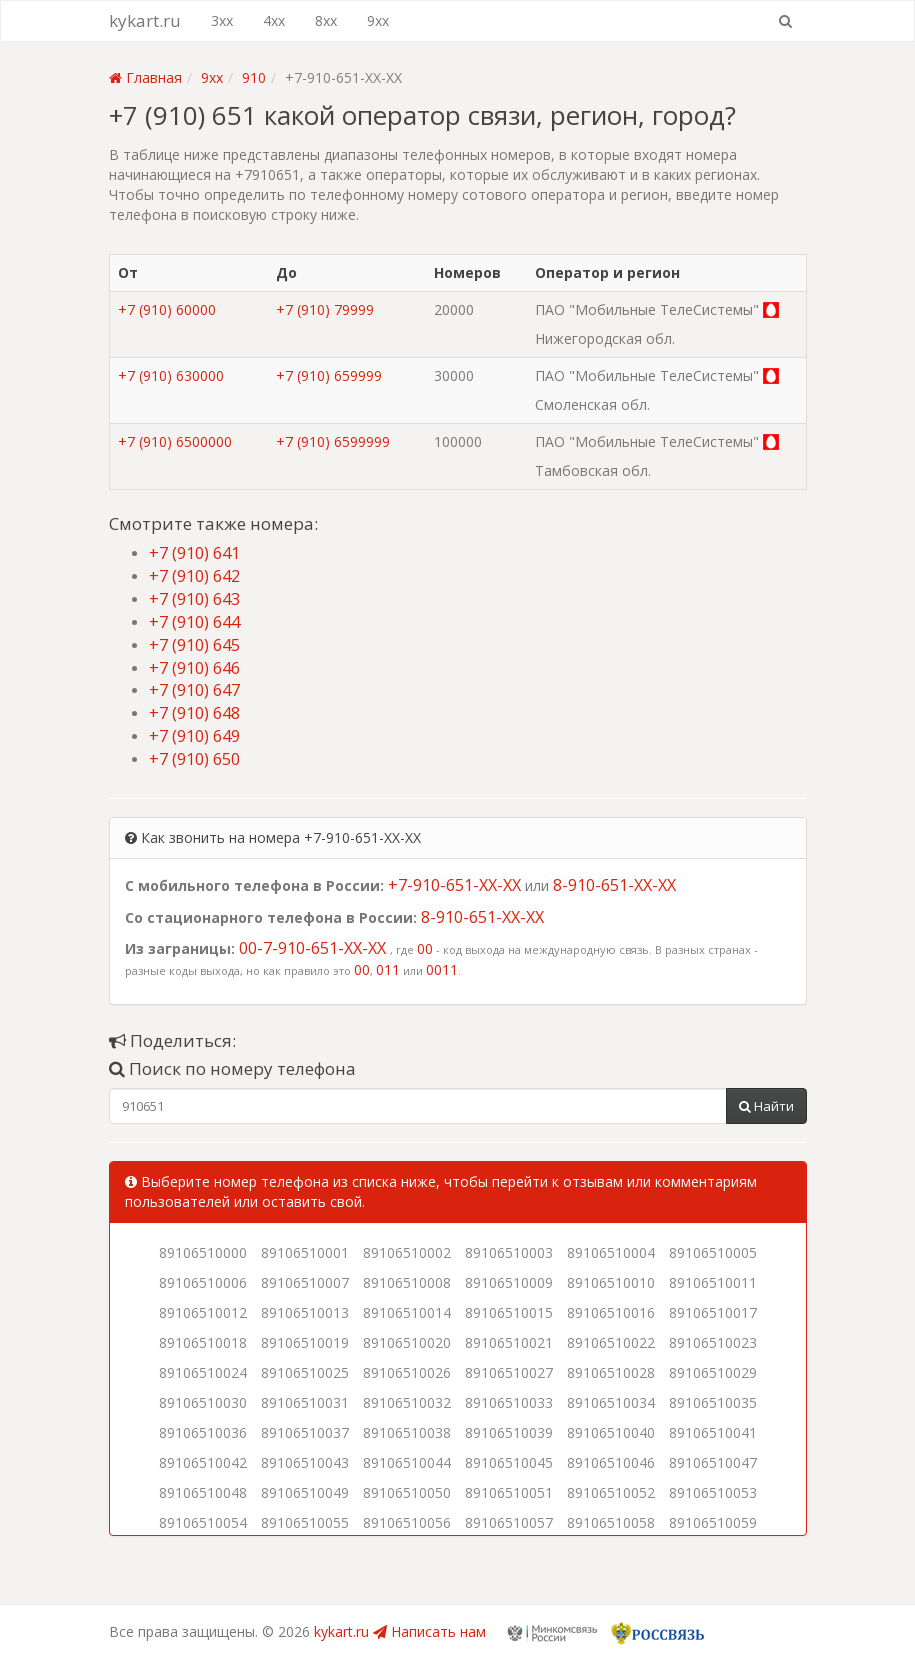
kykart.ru (145, 20)
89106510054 (203, 1522)
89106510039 (509, 1432)
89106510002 (407, 1252)
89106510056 (407, 1522)
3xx (222, 20)
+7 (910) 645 (194, 645)
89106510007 (305, 1282)
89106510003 (509, 1252)
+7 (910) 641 (194, 553)
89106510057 (509, 1522)
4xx (274, 20)
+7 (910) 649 (194, 736)
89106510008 (407, 1282)
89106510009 (509, 1282)
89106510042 (203, 1462)
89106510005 (713, 1252)
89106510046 (611, 1462)
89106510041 (713, 1432)
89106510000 (203, 1252)
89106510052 (611, 1492)
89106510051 (509, 1492)
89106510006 (203, 1282)
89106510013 (305, 1312)
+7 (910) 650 (194, 759)
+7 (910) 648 (194, 713)
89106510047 (713, 1462)
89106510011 (713, 1282)
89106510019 (305, 1342)
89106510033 (509, 1402)
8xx (326, 20)
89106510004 (611, 1252)
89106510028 (611, 1372)
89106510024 (203, 1372)
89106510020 (407, 1342)
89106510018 (203, 1342)
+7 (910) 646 (194, 668)
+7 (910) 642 (194, 576)
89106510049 (305, 1492)
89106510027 (509, 1372)
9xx (378, 20)
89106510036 (203, 1432)
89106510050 (407, 1492)
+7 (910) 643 (194, 599)
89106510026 (407, 1372)
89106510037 (305, 1432)
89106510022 (611, 1342)
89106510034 (611, 1402)
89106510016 (611, 1312)
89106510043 (305, 1462)
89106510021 (509, 1342)
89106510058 (611, 1522)
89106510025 (305, 1372)
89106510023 (713, 1342)
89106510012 (203, 1312)
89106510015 (509, 1312)
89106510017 (713, 1312)
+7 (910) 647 (194, 690)
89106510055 (305, 1522)
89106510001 (305, 1252)
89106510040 (611, 1432)
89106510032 (407, 1402)
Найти (766, 1106)
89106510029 (713, 1372)
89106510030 (203, 1402)
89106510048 (203, 1492)
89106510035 (713, 1402)
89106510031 (305, 1402)
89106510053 (713, 1492)
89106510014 (407, 1312)
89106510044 (407, 1462)
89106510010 (611, 1282)
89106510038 (407, 1432)
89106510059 (713, 1522)
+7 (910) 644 (194, 622)
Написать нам (429, 1631)
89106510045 (509, 1462)
